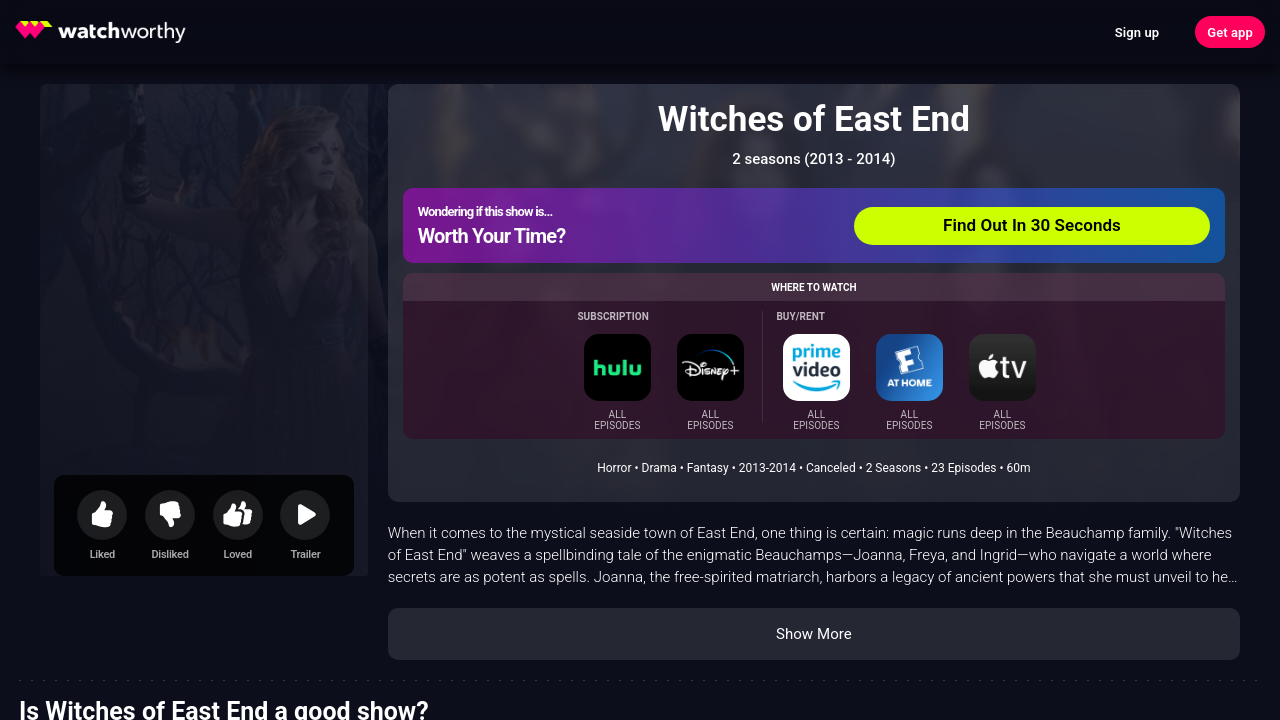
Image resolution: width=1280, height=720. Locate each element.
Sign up (1137, 32)
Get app (1230, 32)
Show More (814, 634)
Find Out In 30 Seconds (1032, 225)
